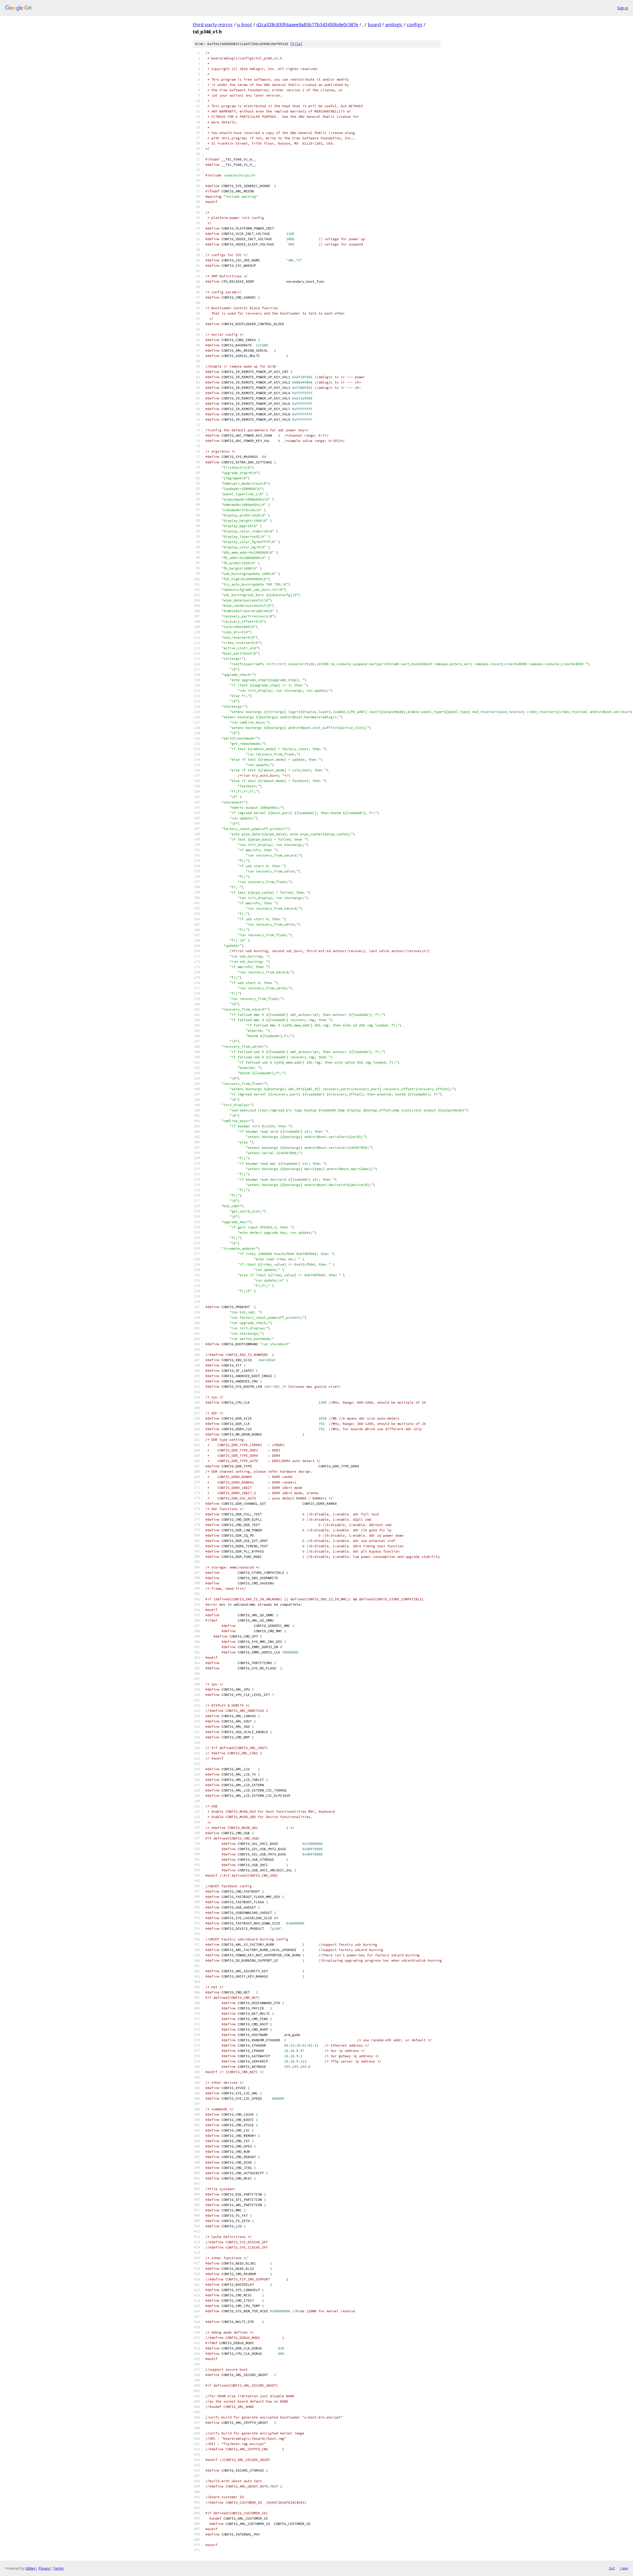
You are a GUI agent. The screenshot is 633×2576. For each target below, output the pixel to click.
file (296, 44)
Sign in (622, 8)
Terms (58, 2568)
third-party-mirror (213, 24)
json (624, 2568)
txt (612, 2568)
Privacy (44, 2568)
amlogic (393, 24)
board (374, 24)
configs (414, 24)
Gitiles (30, 2568)
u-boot (244, 24)
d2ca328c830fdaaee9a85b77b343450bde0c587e (307, 24)
